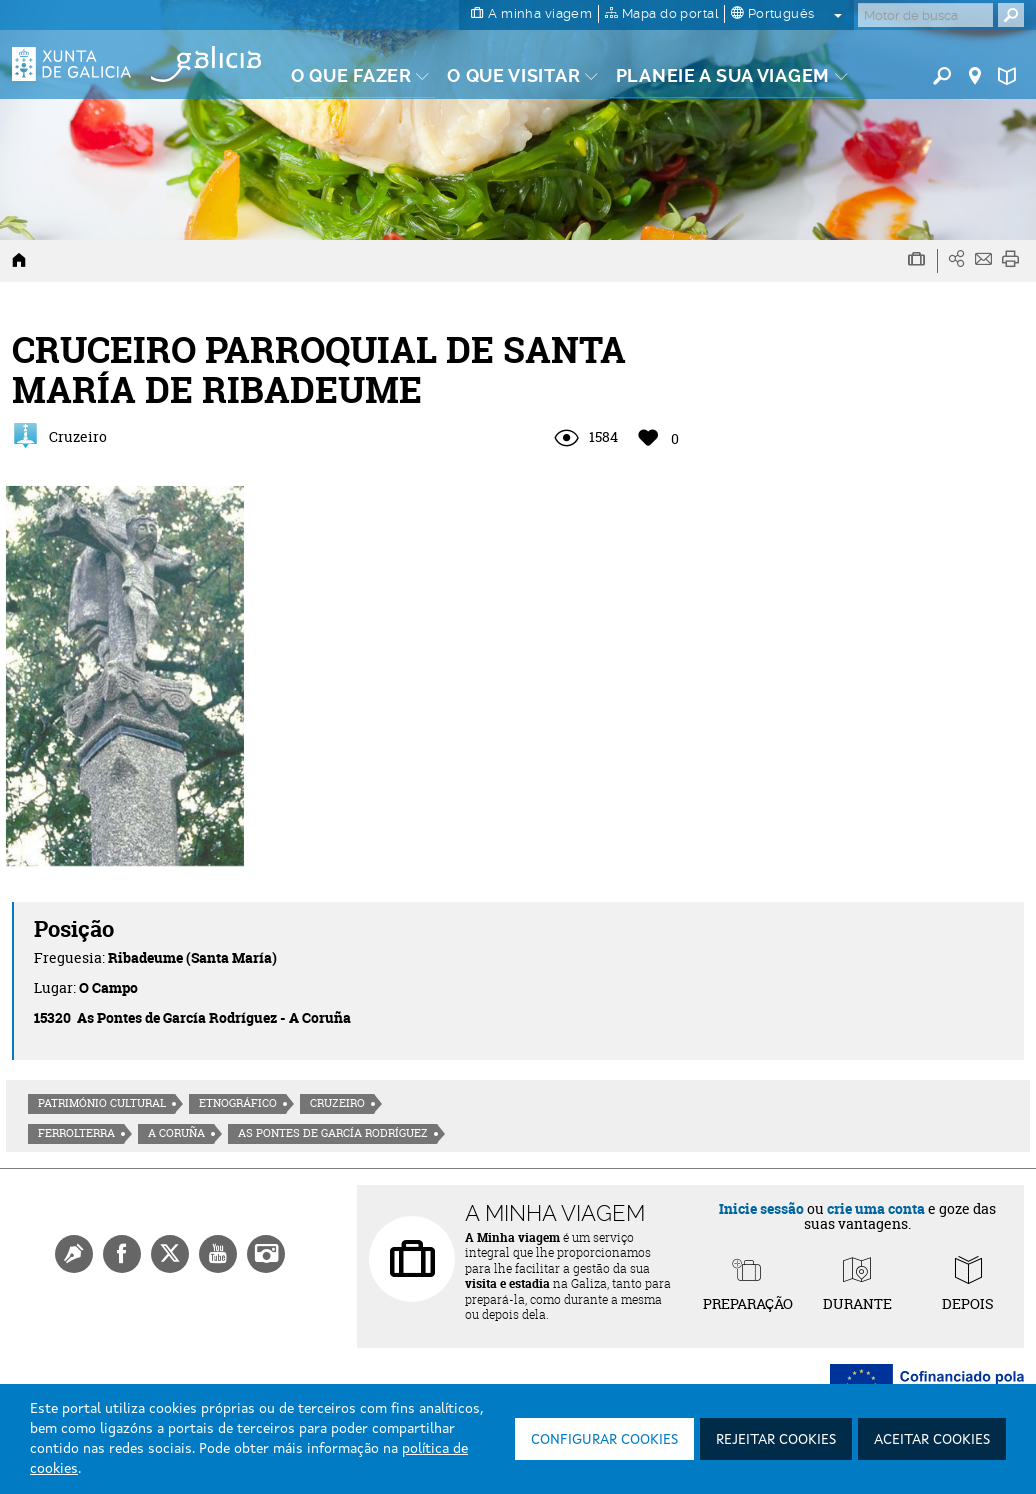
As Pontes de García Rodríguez (333, 1133)
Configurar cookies (604, 1440)
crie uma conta (876, 1208)
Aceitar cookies (932, 1440)
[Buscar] (925, 15)
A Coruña (176, 1133)
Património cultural (102, 1103)
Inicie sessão (761, 1208)
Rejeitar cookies (776, 1440)
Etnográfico (238, 1103)
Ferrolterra (76, 1133)
